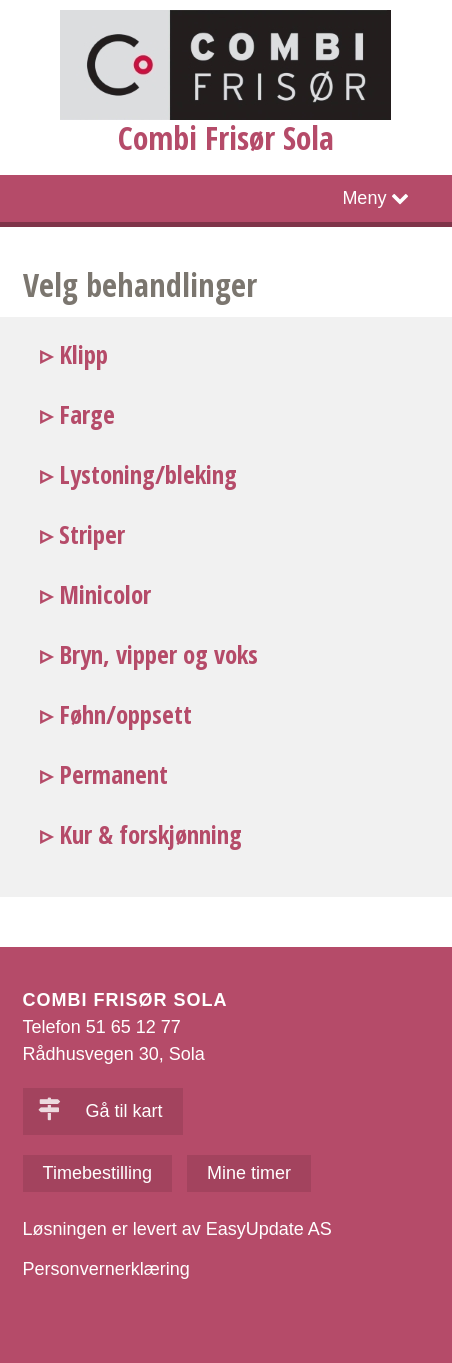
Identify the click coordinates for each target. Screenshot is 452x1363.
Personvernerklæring (106, 1269)
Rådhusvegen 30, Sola (114, 1054)
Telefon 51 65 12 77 (102, 1027)
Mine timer (249, 1173)
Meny (364, 198)
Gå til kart (100, 1111)
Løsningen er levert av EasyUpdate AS (177, 1229)
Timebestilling (97, 1173)
